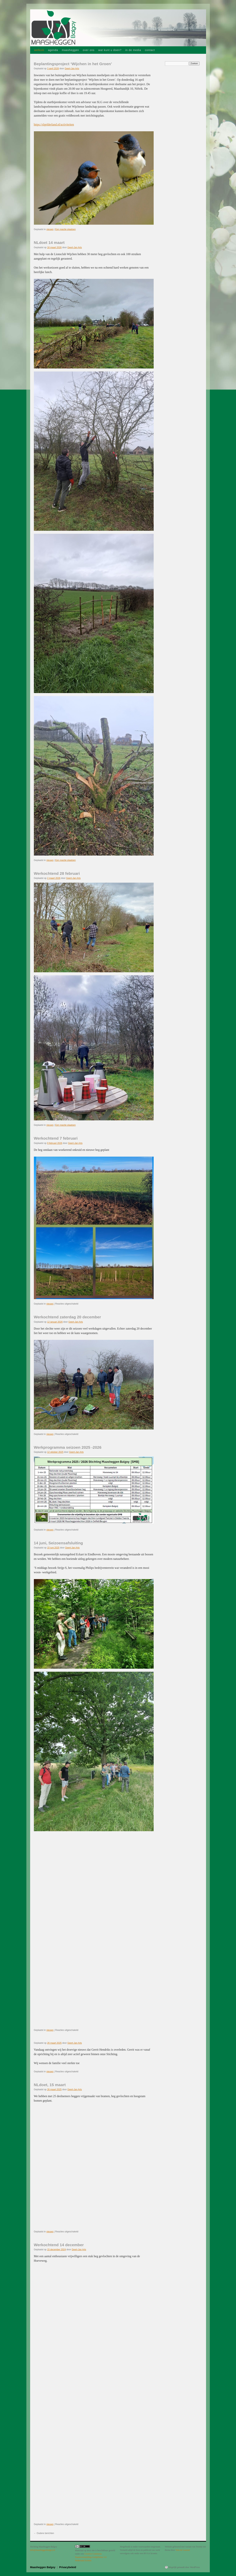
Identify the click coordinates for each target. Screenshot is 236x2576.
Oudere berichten (44, 2533)
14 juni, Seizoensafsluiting (58, 1543)
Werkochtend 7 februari (56, 1138)
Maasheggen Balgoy (43, 2567)
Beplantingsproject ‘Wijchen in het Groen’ (73, 64)
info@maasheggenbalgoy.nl (42, 2550)
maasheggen (70, 50)
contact (150, 50)
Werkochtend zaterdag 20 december (67, 1317)
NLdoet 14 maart (49, 242)
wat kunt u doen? (110, 50)
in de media (133, 50)
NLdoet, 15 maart (50, 2085)
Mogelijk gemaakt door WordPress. (184, 2567)
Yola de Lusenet (182, 2550)
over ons (89, 50)
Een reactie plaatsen (65, 229)
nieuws (49, 229)
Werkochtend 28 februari (57, 873)
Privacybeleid (67, 2567)
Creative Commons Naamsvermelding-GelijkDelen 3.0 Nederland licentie (91, 2557)
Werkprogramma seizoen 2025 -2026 (67, 1447)
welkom (39, 50)
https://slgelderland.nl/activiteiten (54, 124)
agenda (53, 50)
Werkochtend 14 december (59, 2245)
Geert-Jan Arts (72, 68)
